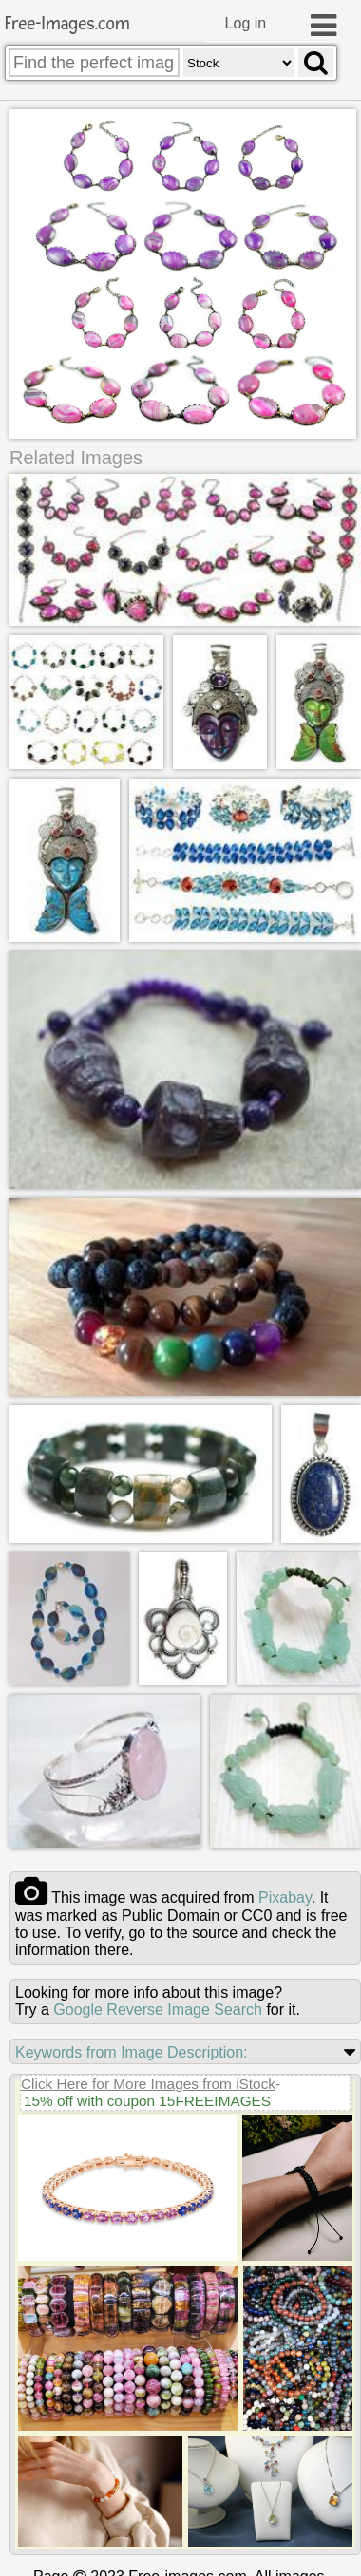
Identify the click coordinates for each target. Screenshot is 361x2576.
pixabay (285, 1897)
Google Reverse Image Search (157, 2009)
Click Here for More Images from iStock (148, 2083)
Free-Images (67, 24)
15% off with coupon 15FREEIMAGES (147, 2100)
